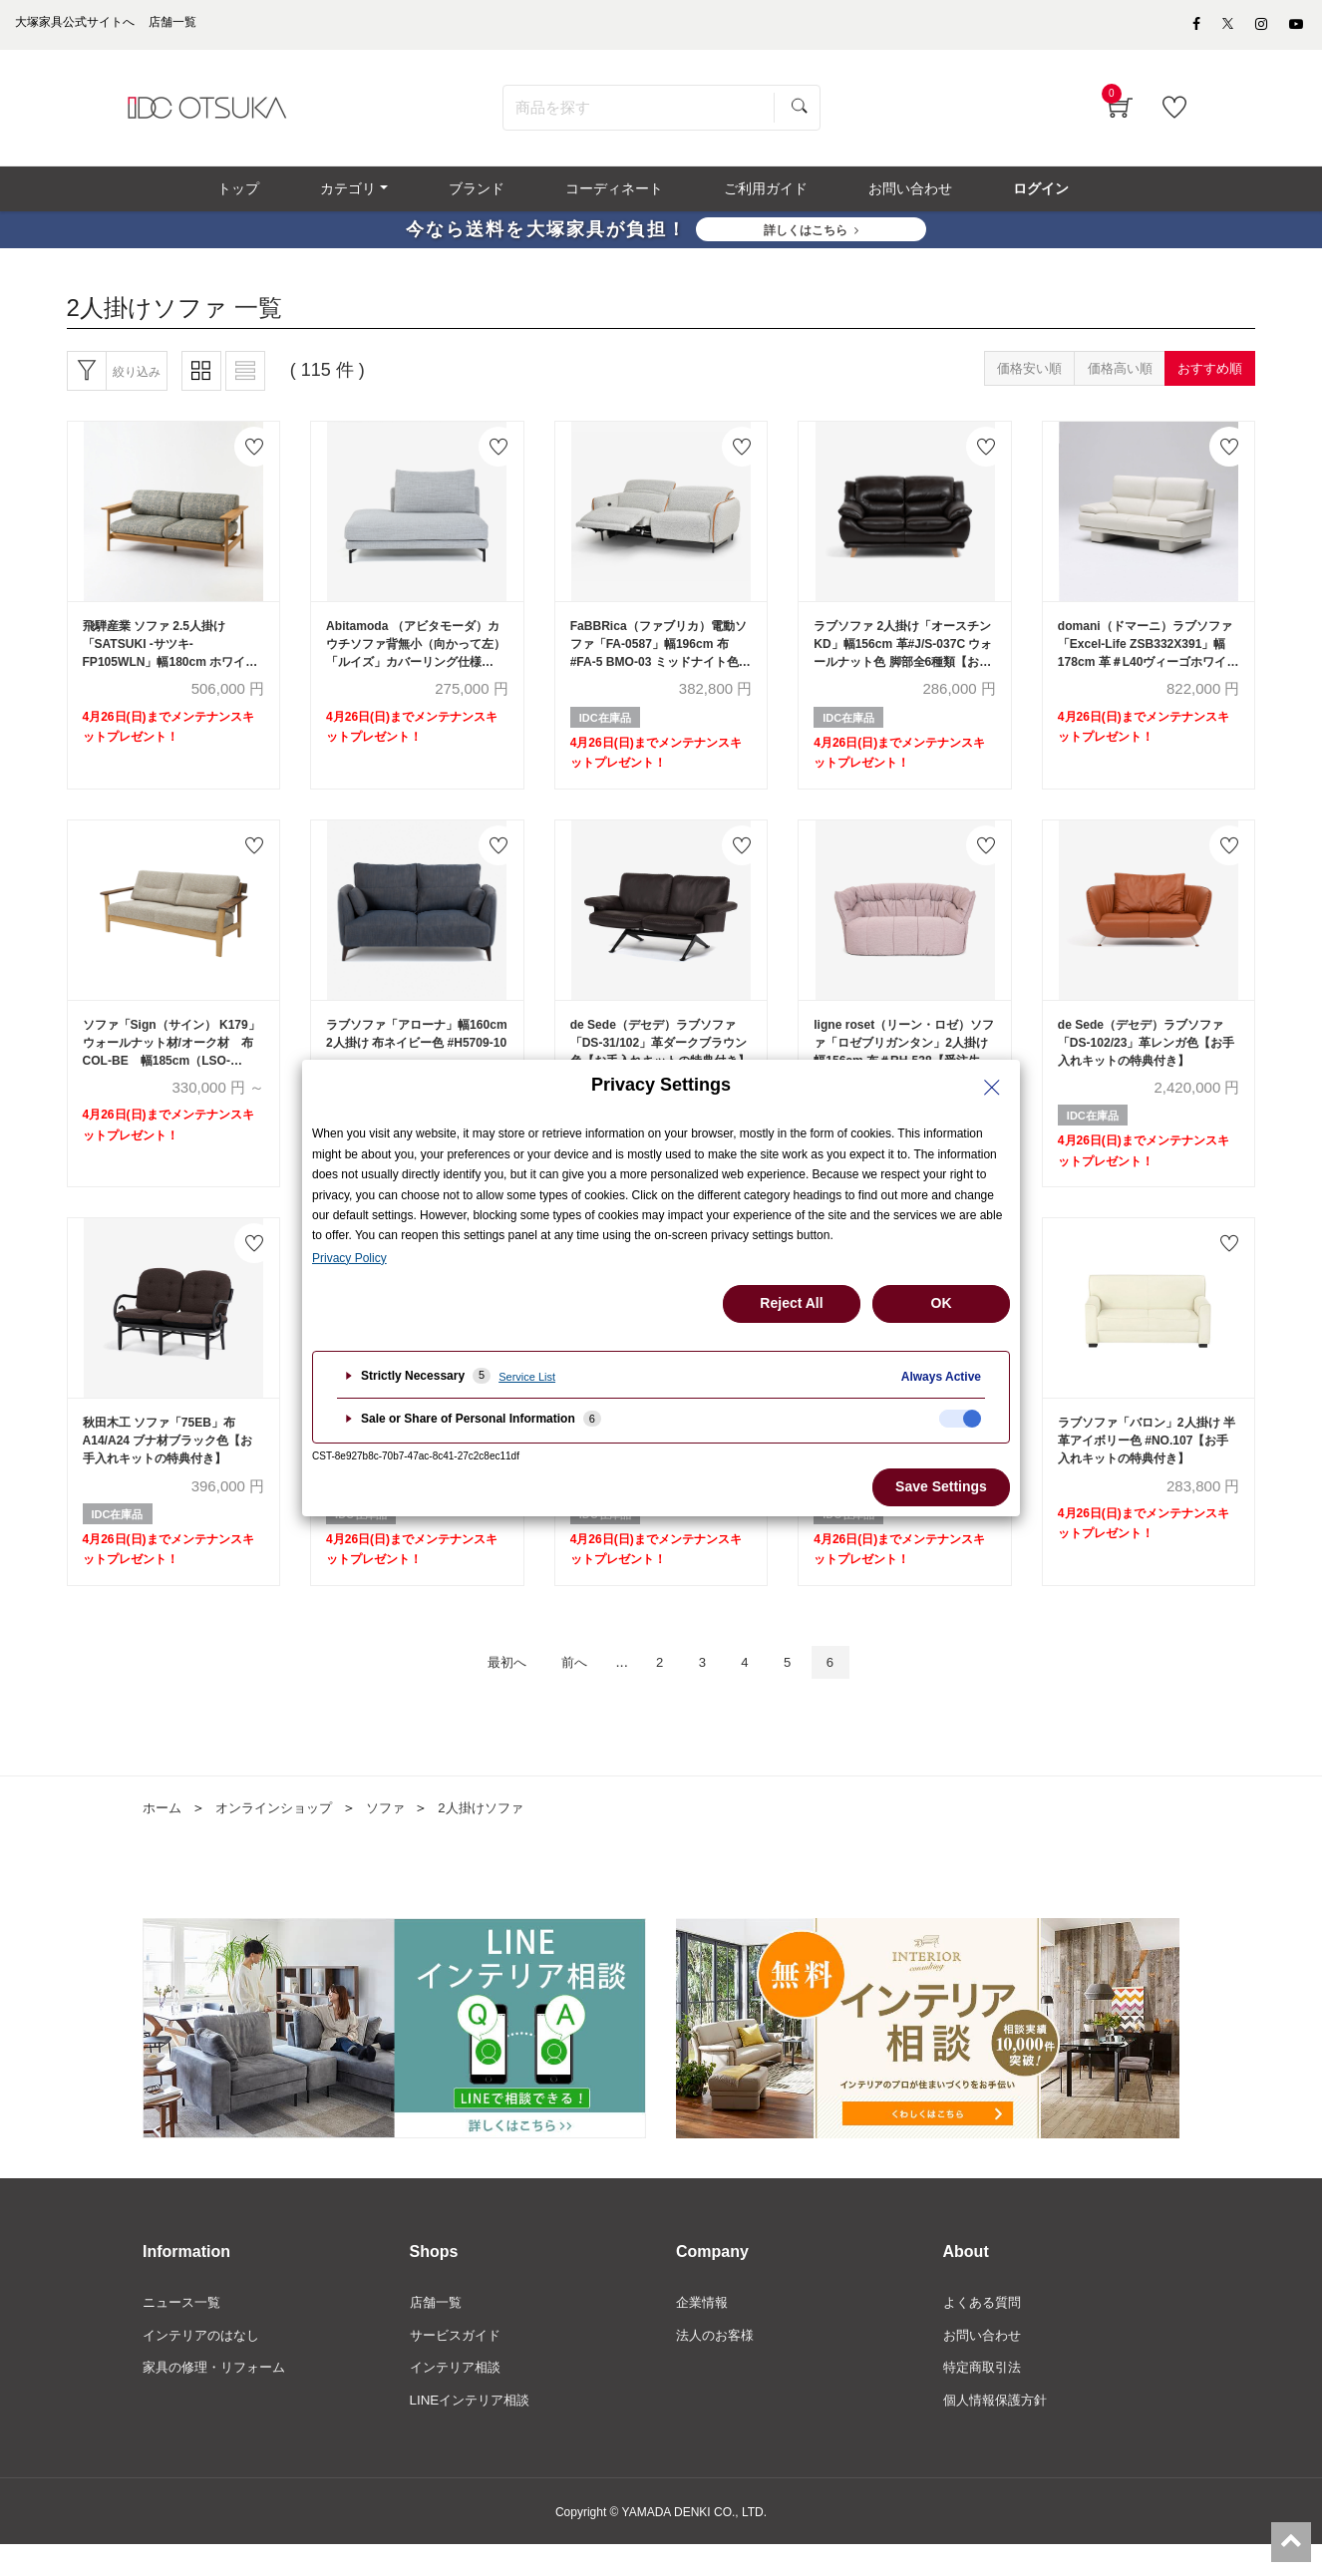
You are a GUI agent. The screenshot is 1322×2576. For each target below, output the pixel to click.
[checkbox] (960, 1419)
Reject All (791, 1303)
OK (941, 1303)
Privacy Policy (349, 1258)
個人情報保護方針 (999, 2432)
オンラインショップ (281, 1836)
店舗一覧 (438, 2331)
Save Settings (941, 1486)
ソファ (399, 1836)
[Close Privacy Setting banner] (992, 1088)
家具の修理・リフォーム (219, 2399)
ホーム (163, 1836)
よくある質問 (985, 2331)
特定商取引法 (985, 2399)
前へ (567, 1689)
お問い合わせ (985, 2365)
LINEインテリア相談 (474, 2432)
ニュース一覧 (184, 2331)
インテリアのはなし (205, 2365)
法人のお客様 (718, 2365)
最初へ (491, 1689)
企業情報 (704, 2331)
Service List (526, 1377)
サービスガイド (458, 2365)
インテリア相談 (458, 2399)
